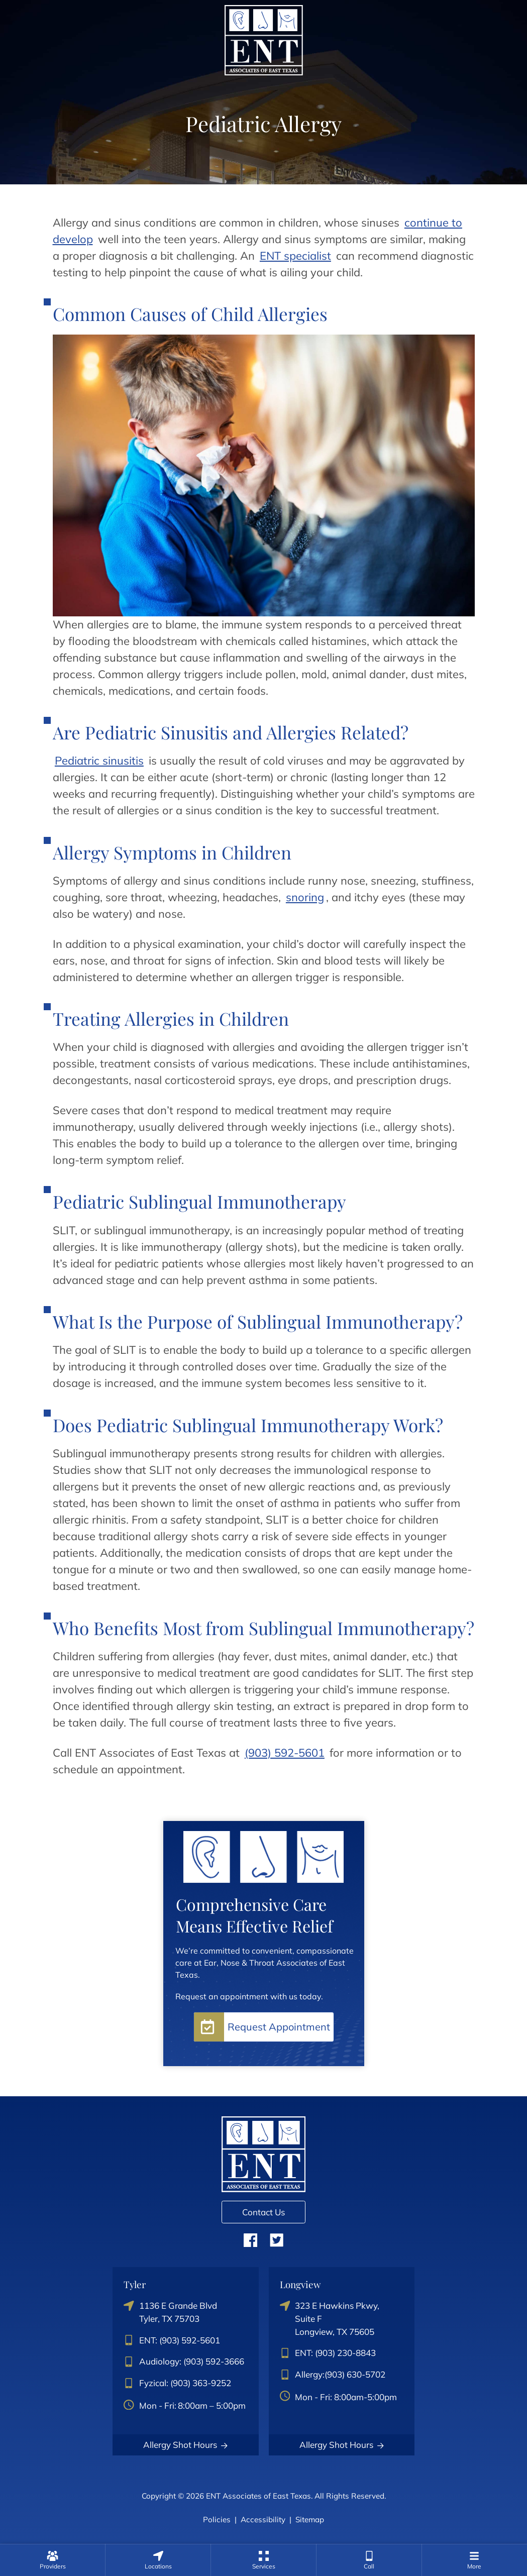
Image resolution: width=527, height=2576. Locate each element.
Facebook (250, 2239)
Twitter (276, 2239)
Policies (217, 2519)
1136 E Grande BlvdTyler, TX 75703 (170, 2312)
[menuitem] (52, 2560)
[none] (52, 2560)
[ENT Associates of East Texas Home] (264, 39)
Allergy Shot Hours (185, 2444)
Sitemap (309, 2519)
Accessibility (263, 2519)
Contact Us (263, 2212)
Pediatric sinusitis (99, 761)
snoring (305, 897)
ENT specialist (295, 256)
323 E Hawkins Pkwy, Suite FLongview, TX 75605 (330, 2318)
